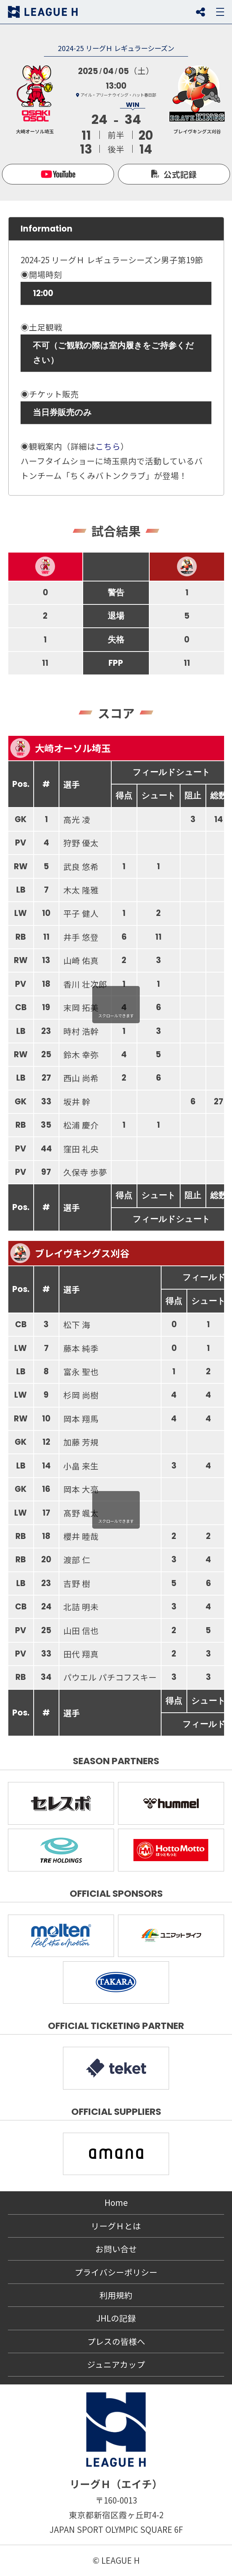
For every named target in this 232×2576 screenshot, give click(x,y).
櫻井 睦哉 (81, 1536)
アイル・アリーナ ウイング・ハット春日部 (118, 95)
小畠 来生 (81, 1466)
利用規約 (116, 2295)
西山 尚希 (81, 1078)
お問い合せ (116, 2249)
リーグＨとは (116, 2226)
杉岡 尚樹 (81, 1395)
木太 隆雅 (81, 890)
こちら (107, 446)
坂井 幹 (76, 1102)
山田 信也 (81, 1630)
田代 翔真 (81, 1654)
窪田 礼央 (81, 1149)
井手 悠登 (81, 937)
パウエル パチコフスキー (110, 1677)
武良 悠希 (81, 866)
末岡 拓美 (81, 1007)
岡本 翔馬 (81, 1419)
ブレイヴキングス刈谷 (69, 1253)
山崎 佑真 (81, 960)
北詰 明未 (81, 1607)
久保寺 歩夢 (85, 1172)
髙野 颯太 (81, 1513)
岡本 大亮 (81, 1489)
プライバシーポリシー (116, 2272)
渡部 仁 (76, 1559)
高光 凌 (76, 819)
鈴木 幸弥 (81, 1054)
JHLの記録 (116, 2318)
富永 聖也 (81, 1371)
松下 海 (76, 1324)
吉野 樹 (76, 1583)
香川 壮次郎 (85, 984)
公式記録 (180, 174)
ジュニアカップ (116, 2364)
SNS (200, 12)
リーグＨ (43, 12)
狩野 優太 (81, 843)
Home (116, 2202)
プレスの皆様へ (116, 2341)
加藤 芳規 (81, 1442)
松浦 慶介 (81, 1125)
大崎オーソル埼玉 (60, 748)
